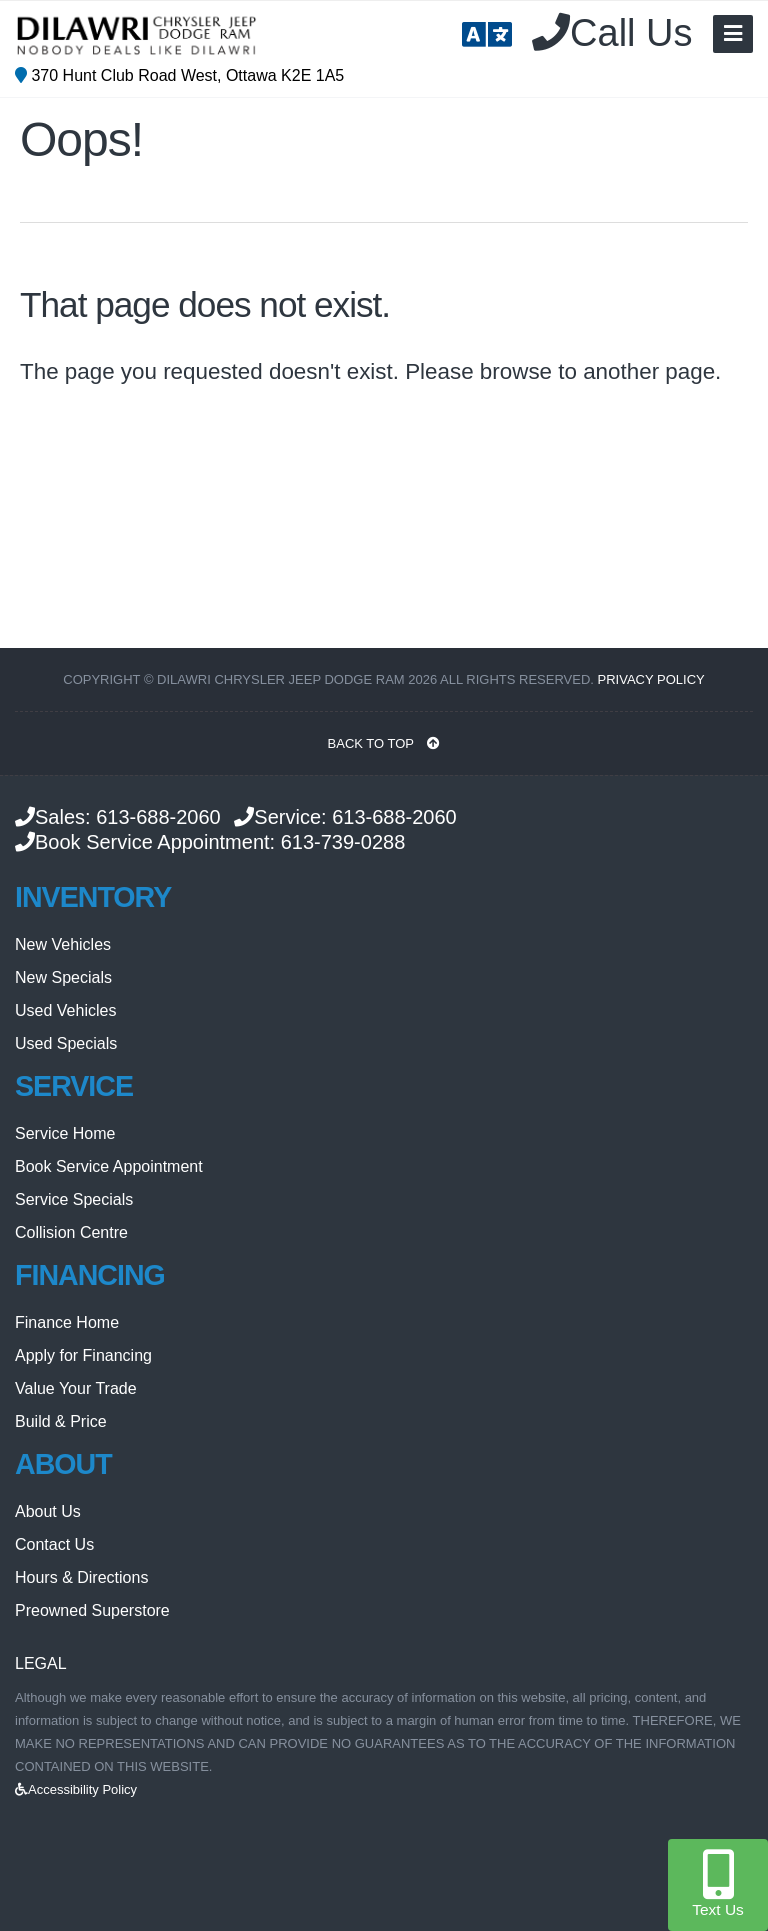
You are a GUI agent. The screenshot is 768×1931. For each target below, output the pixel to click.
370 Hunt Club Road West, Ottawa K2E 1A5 (179, 75)
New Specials (63, 977)
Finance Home (67, 1322)
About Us (48, 1511)
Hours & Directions (81, 1577)
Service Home (65, 1133)
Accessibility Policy (76, 1789)
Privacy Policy (651, 679)
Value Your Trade (76, 1388)
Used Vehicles (65, 1010)
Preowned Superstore (92, 1610)
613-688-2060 (158, 817)
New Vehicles (63, 944)
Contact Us (54, 1544)
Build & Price (61, 1421)
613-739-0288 (343, 842)
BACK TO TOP (384, 743)
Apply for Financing (83, 1355)
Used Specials (66, 1043)
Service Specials (74, 1199)
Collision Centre (71, 1232)
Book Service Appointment (109, 1166)
